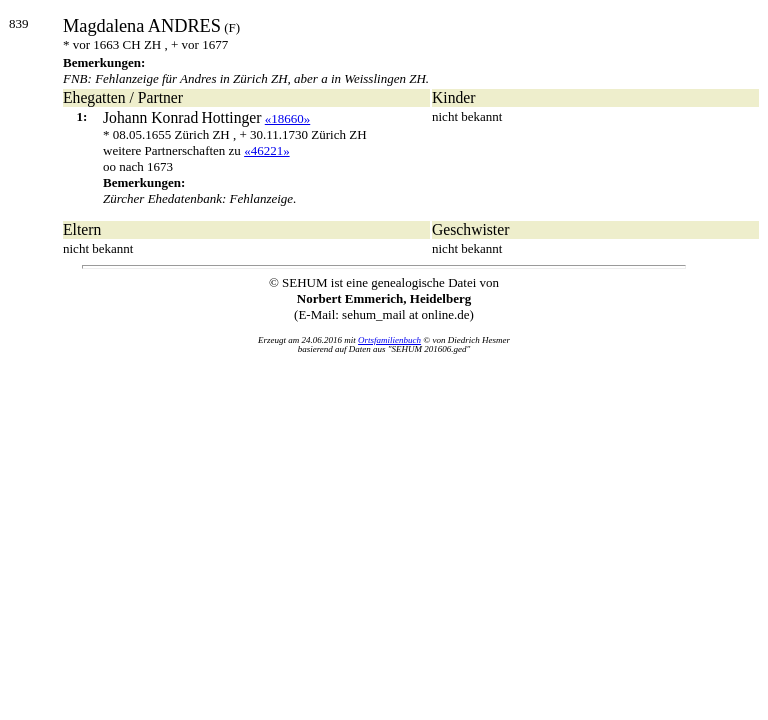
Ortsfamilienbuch (389, 340)
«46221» (267, 150)
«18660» (288, 118)
